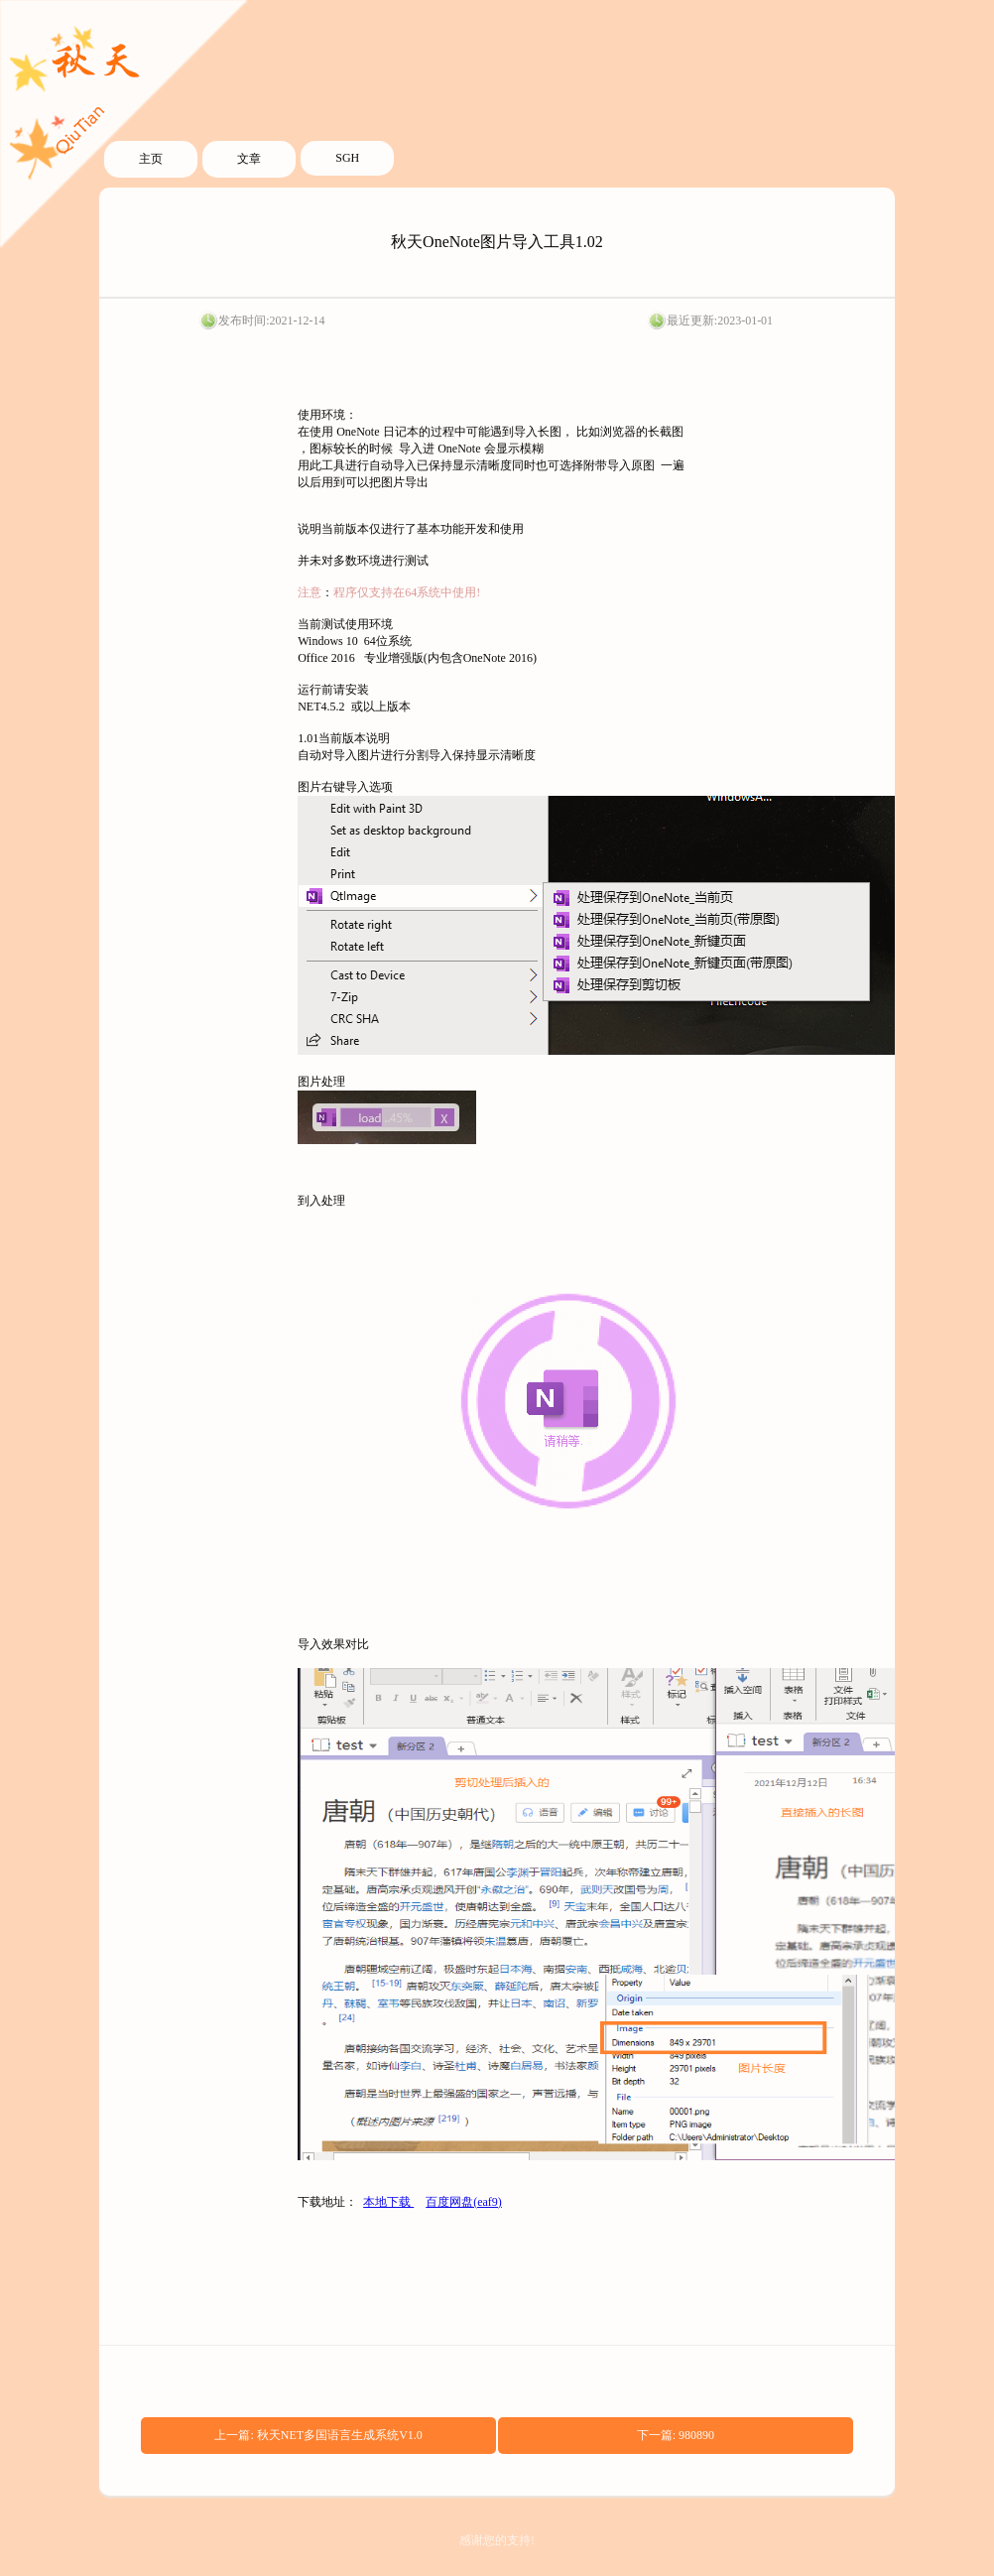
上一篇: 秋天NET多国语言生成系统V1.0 (318, 2435)
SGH (347, 158)
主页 (151, 159)
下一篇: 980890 (675, 2435)
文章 (249, 159)
